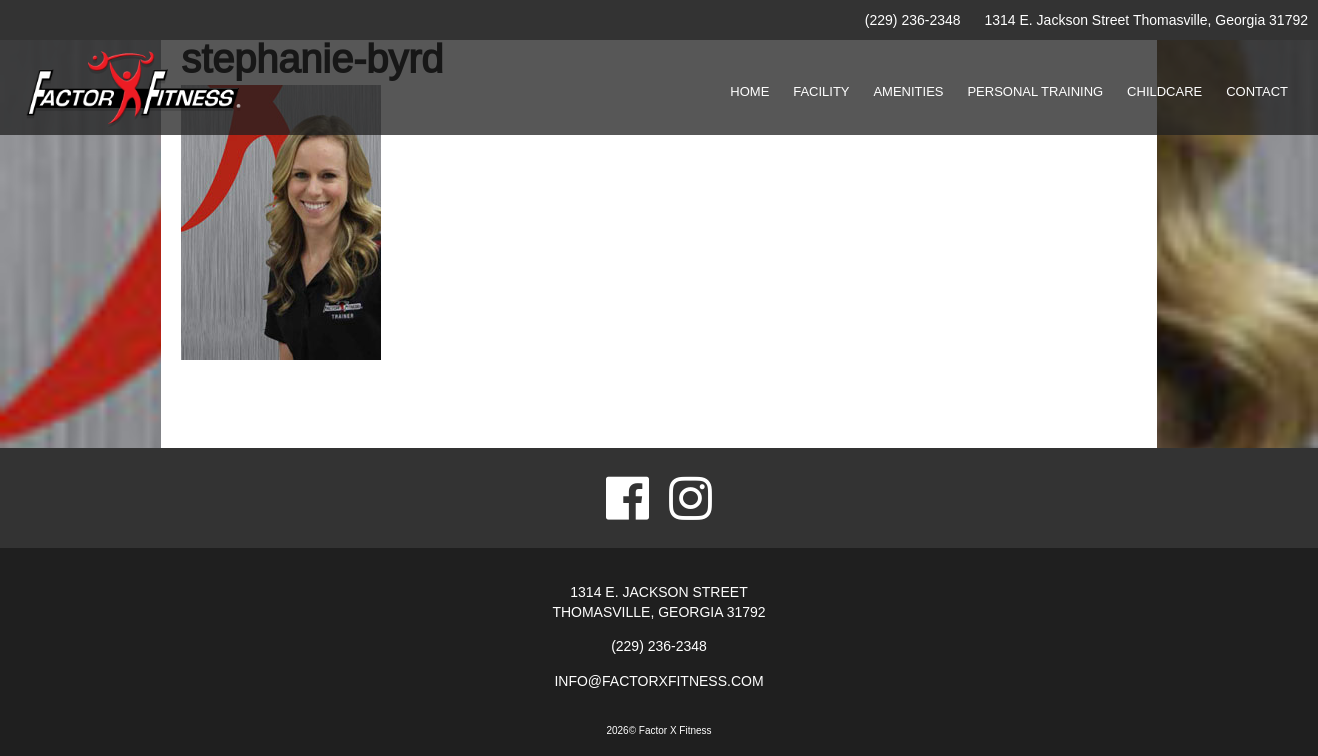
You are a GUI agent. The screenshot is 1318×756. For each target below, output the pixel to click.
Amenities (908, 91)
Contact (1257, 91)
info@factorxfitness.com (658, 681)
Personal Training (1035, 91)
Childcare (1164, 91)
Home (749, 91)
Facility (821, 91)
